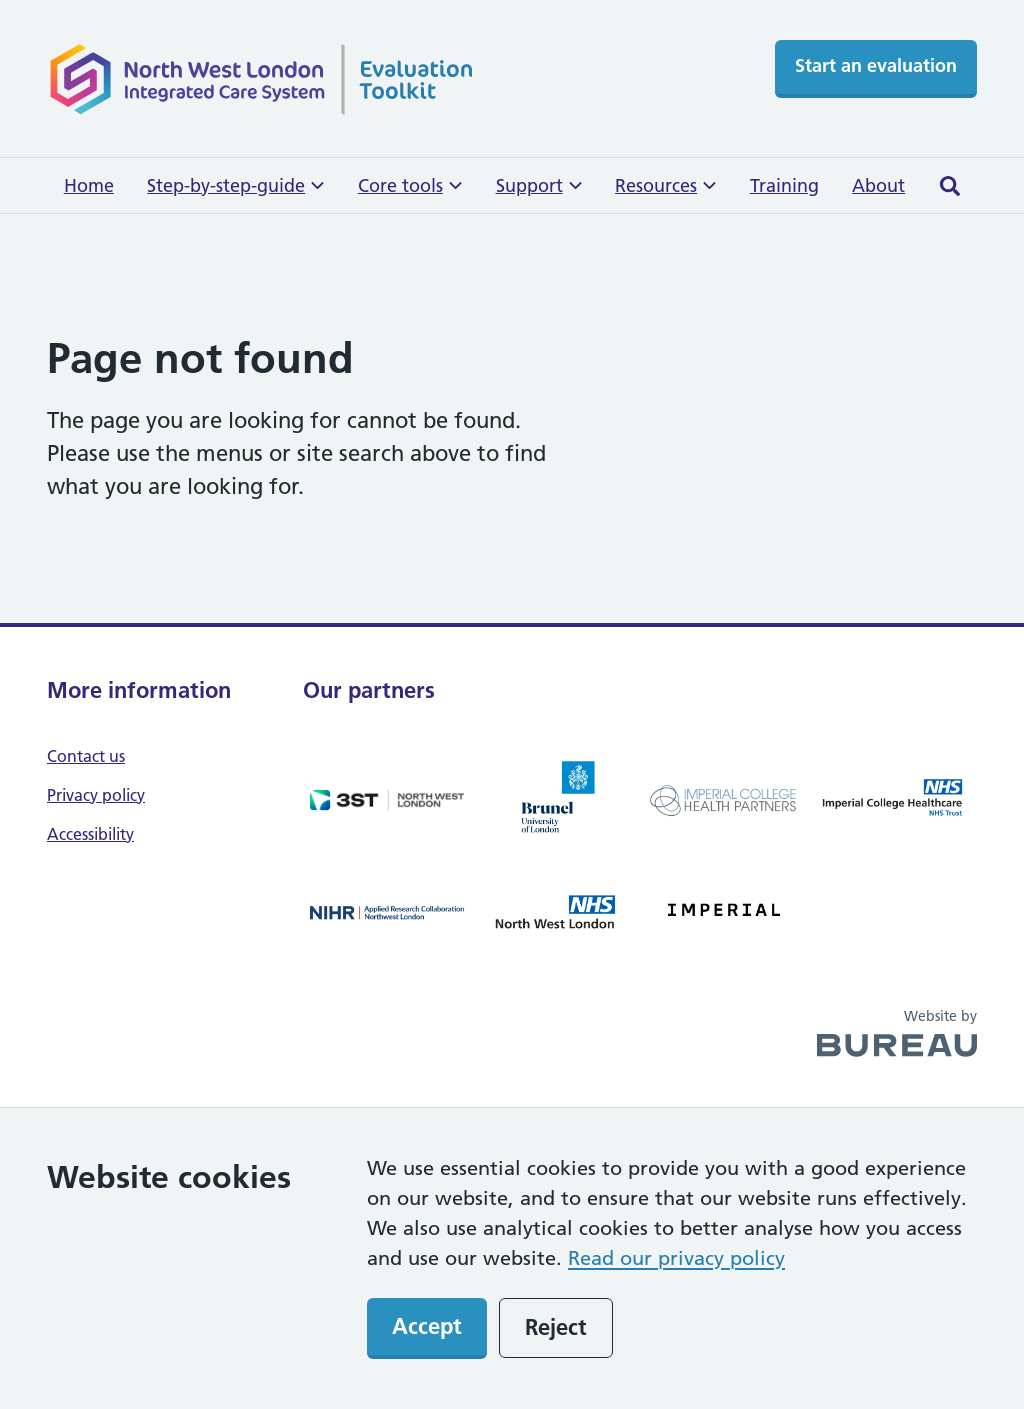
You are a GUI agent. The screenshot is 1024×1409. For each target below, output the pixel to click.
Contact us (86, 756)
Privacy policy (96, 795)
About (878, 185)
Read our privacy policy (676, 1258)
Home (89, 185)
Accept (427, 1326)
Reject (556, 1327)
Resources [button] (665, 185)
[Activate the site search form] (949, 185)
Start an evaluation (876, 65)
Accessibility (90, 834)
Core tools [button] (410, 185)
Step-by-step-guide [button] (235, 185)
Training (784, 185)
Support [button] (539, 185)
